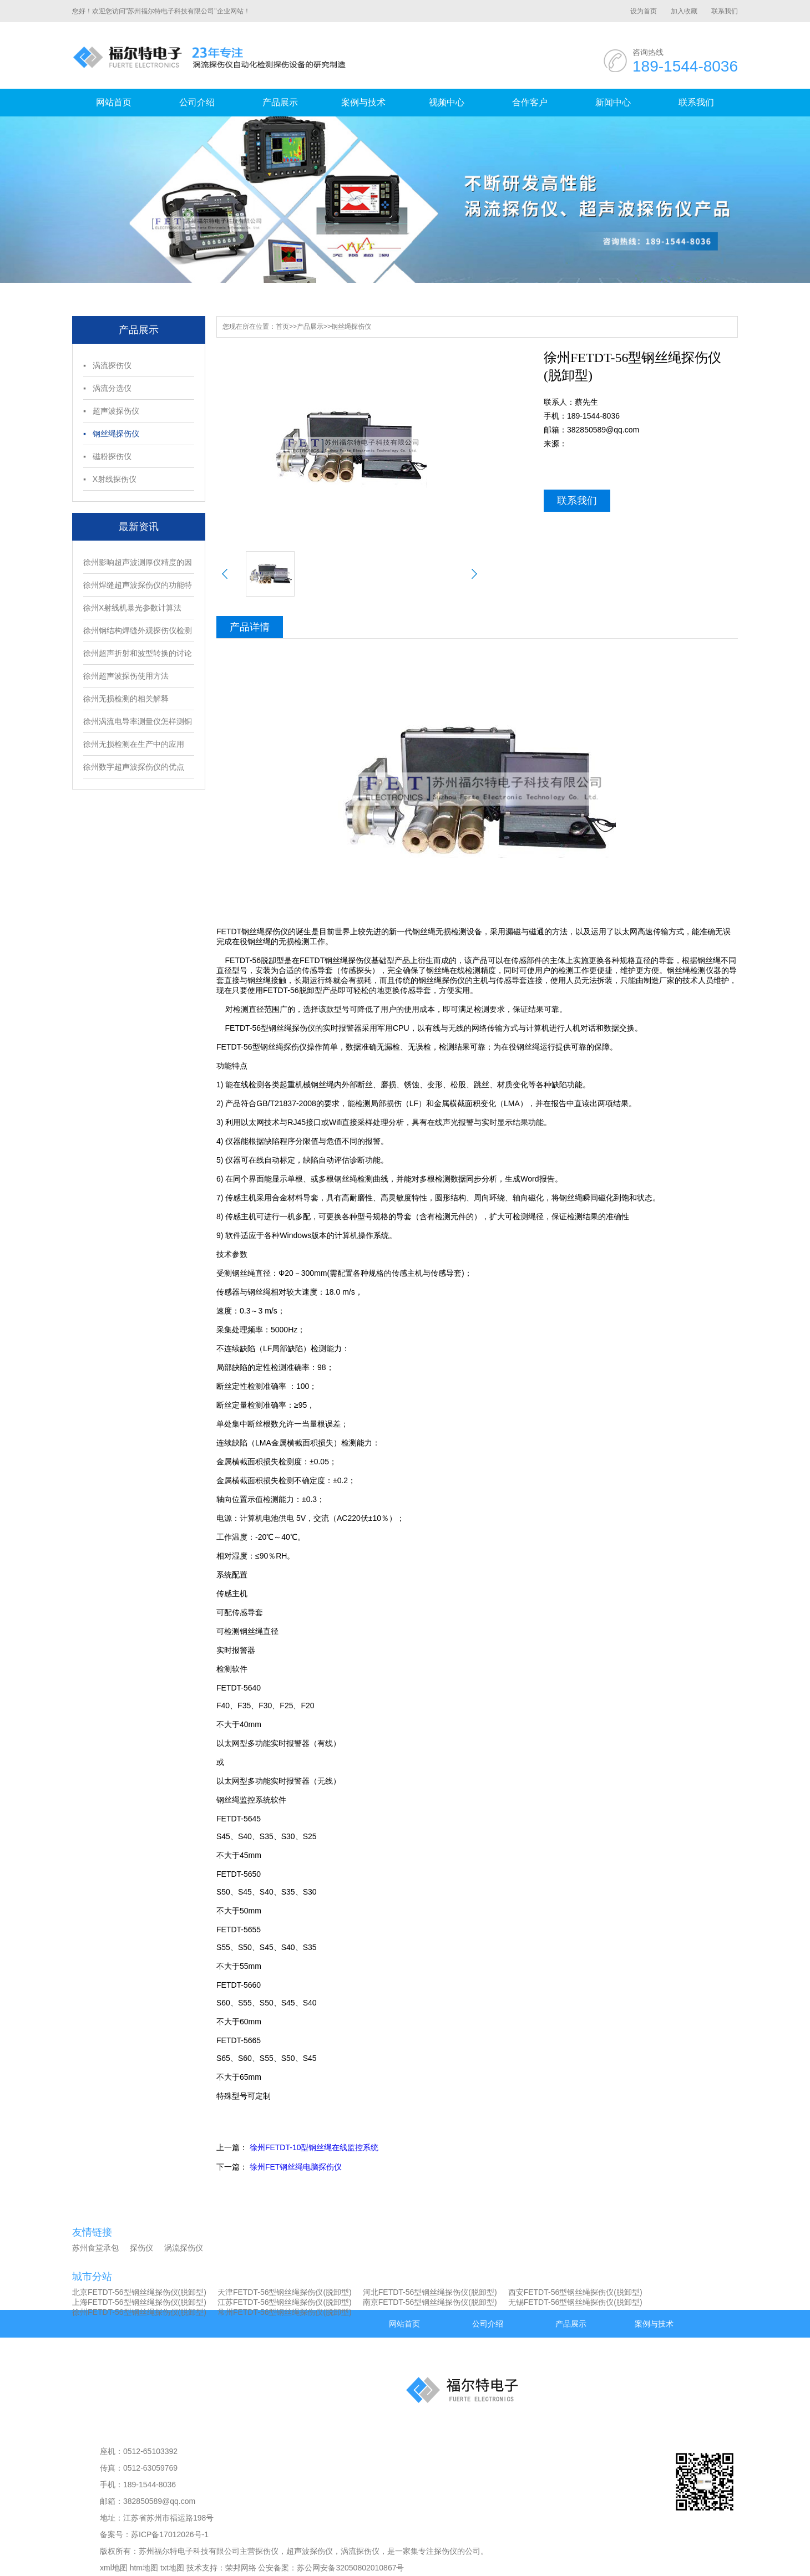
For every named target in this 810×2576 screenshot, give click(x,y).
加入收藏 (684, 11)
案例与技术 (363, 102)
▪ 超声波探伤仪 (111, 410)
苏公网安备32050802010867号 (350, 2567)
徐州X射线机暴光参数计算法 (132, 607)
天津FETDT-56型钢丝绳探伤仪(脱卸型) (284, 2292)
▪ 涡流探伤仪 (107, 365)
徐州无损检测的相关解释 (126, 698)
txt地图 (172, 2567)
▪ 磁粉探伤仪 (107, 456)
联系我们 (724, 11)
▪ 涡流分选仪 (107, 388)
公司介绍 (197, 102)
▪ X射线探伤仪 (109, 479)
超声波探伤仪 (309, 2551)
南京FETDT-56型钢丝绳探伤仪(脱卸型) (430, 2302)
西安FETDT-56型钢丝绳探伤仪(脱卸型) (575, 2292)
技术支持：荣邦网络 (221, 2567)
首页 (282, 326)
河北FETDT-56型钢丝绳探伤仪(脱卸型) (430, 2292)
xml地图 (114, 2567)
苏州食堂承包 (95, 2247)
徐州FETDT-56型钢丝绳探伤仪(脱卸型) (139, 2312)
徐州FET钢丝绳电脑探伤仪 (296, 2166)
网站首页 (113, 102)
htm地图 (144, 2567)
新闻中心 (613, 102)
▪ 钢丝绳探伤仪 (111, 433)
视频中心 (446, 102)
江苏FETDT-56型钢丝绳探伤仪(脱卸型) (284, 2302)
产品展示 (280, 102)
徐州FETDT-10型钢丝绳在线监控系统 (314, 2147)
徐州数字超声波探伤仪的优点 (133, 766)
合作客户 (530, 102)
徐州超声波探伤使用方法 (126, 675)
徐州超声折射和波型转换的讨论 (137, 653)
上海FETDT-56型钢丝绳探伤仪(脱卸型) (139, 2302)
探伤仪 (141, 2247)
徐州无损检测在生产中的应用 (133, 744)
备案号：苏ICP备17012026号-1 (154, 2534)
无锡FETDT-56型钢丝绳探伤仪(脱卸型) (575, 2302)
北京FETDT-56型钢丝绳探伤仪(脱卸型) (139, 2292)
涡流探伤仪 (183, 2247)
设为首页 (643, 11)
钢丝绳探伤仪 (351, 326)
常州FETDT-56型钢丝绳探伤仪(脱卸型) (284, 2312)
